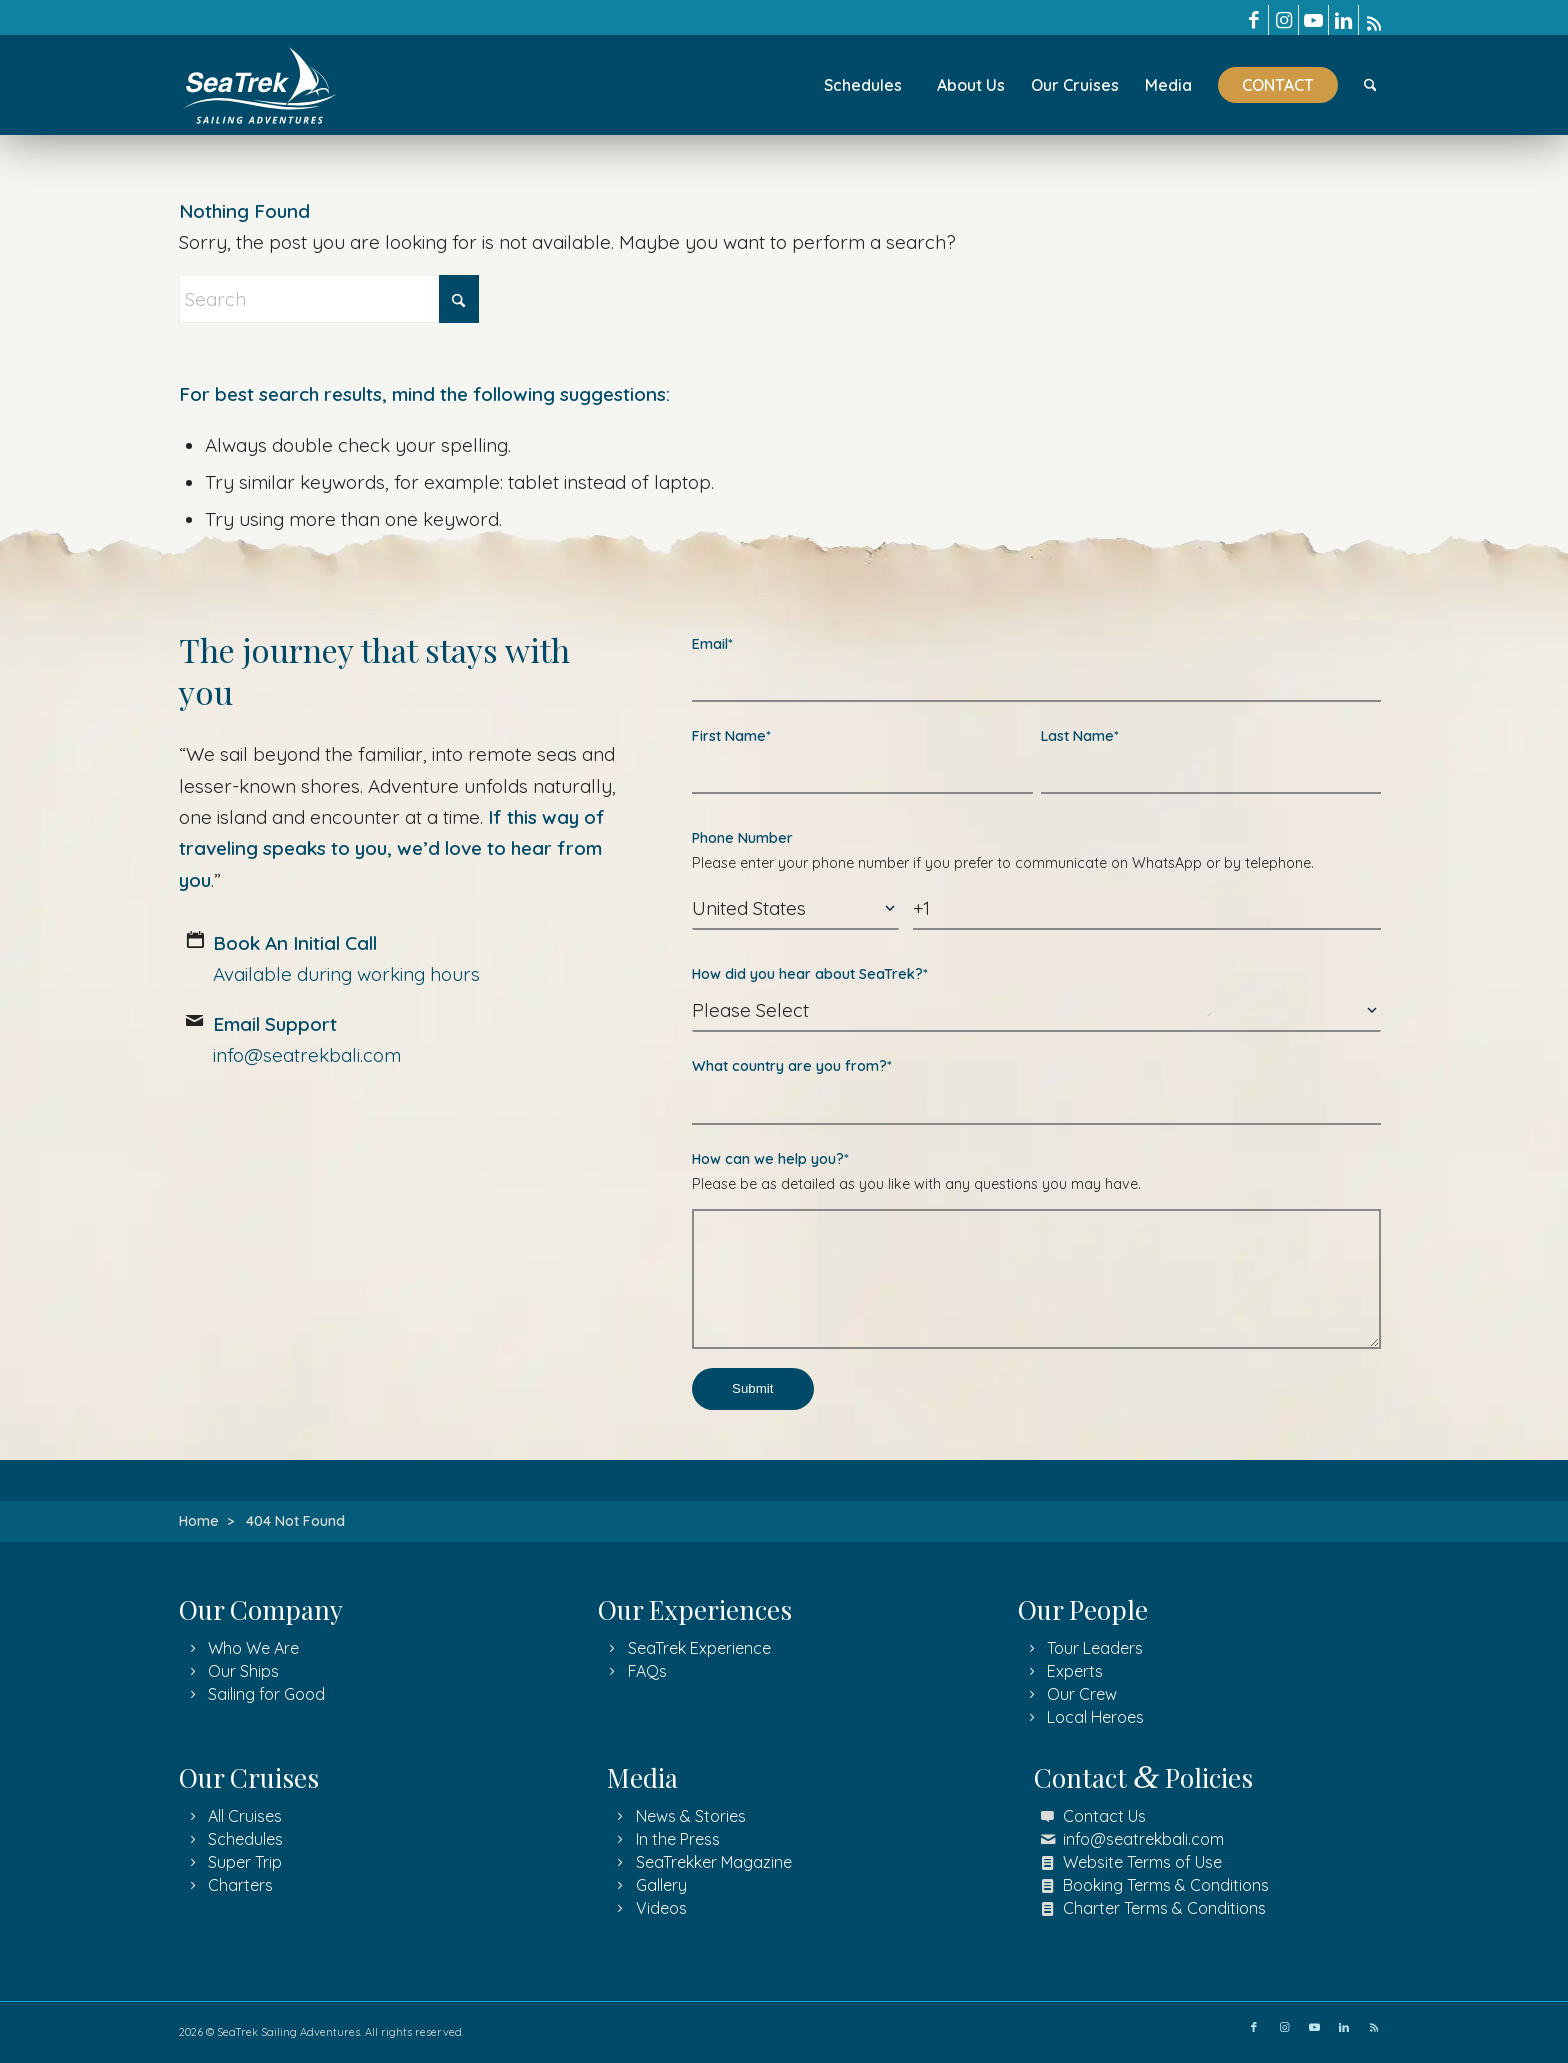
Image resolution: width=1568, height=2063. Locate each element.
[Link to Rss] (1374, 20)
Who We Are (253, 1648)
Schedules (245, 1839)
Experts (1075, 1671)
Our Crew (1082, 1694)
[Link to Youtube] (1313, 20)
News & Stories (691, 1816)
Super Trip (245, 1862)
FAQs (647, 1671)
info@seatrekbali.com (1143, 1839)
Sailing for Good (266, 1694)
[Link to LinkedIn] (1343, 20)
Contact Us (1104, 1816)
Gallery (661, 1885)
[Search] (1370, 85)
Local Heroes (1095, 1717)
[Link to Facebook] (1253, 20)
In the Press (678, 1839)
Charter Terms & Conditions (1164, 1908)
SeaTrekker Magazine (714, 1862)
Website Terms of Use (1142, 1862)
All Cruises (245, 1816)
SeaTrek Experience (699, 1648)
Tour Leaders (1095, 1648)
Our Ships (243, 1671)
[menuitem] (863, 85)
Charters (240, 1885)
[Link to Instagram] (1283, 20)
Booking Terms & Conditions (1166, 1885)
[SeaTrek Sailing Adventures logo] (260, 85)
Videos (661, 1908)
